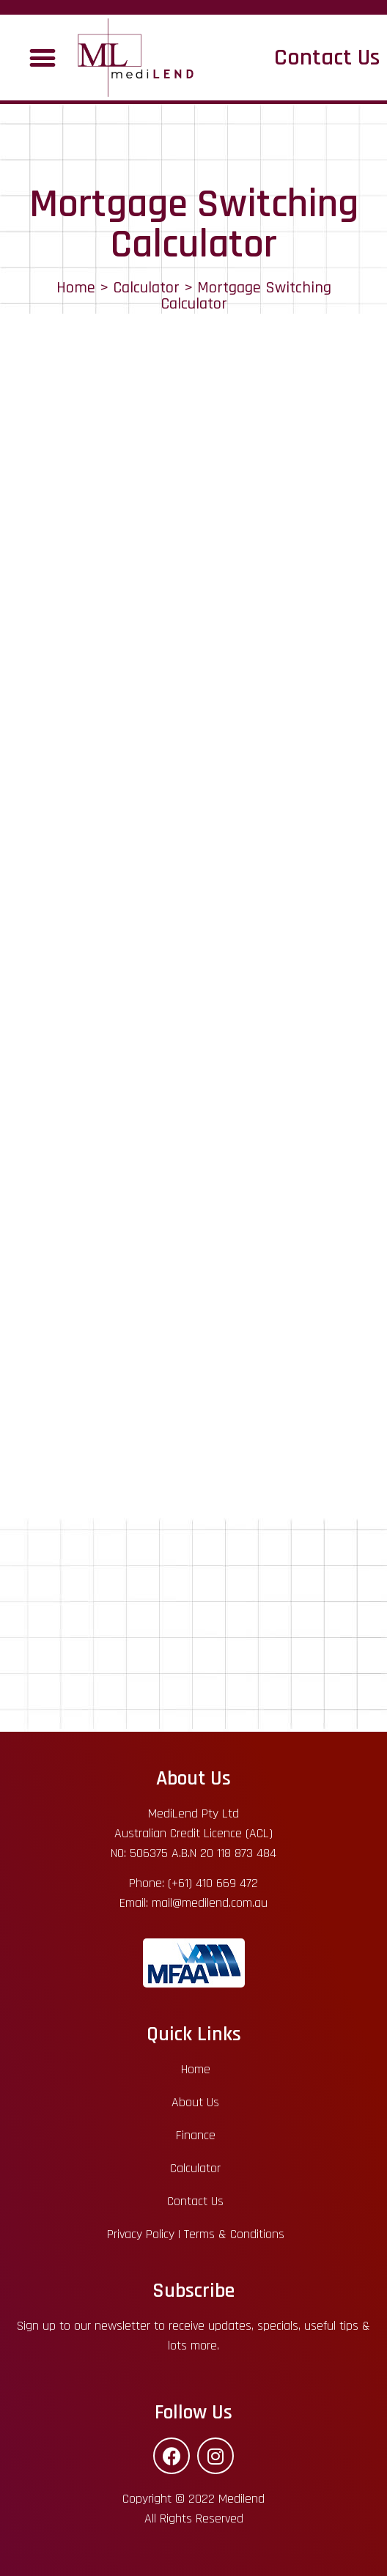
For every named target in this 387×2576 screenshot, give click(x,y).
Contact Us (327, 58)
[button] (42, 57)
